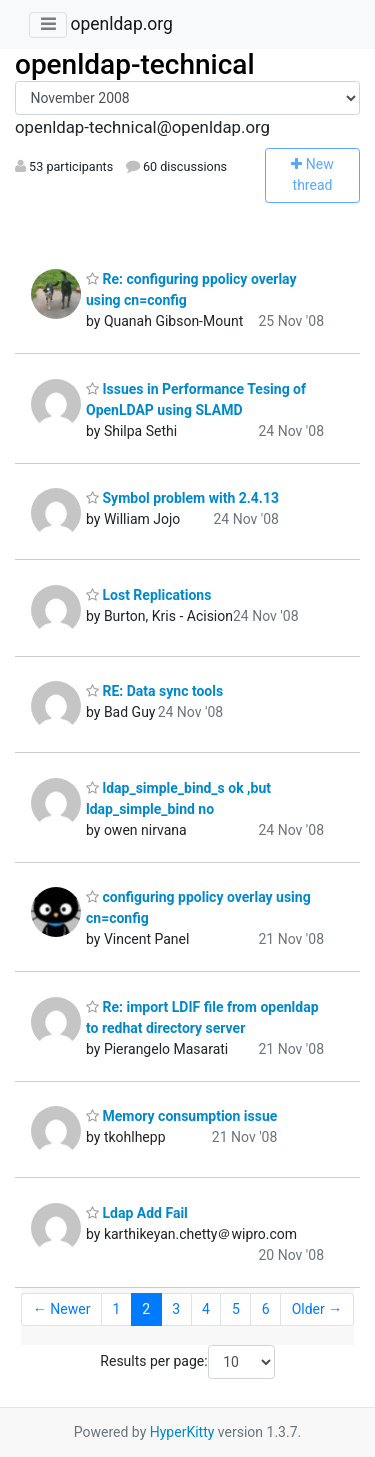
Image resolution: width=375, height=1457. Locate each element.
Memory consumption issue (181, 1116)
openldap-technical (135, 64)
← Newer (62, 1309)
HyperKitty (182, 1432)
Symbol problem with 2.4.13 (182, 498)
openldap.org (121, 24)
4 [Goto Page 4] (206, 1309)
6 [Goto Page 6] (266, 1309)
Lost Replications (148, 595)
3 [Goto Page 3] (176, 1309)
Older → (317, 1309)
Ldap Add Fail (137, 1213)
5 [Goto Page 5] (236, 1309)
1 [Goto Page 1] (116, 1309)
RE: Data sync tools (154, 691)
